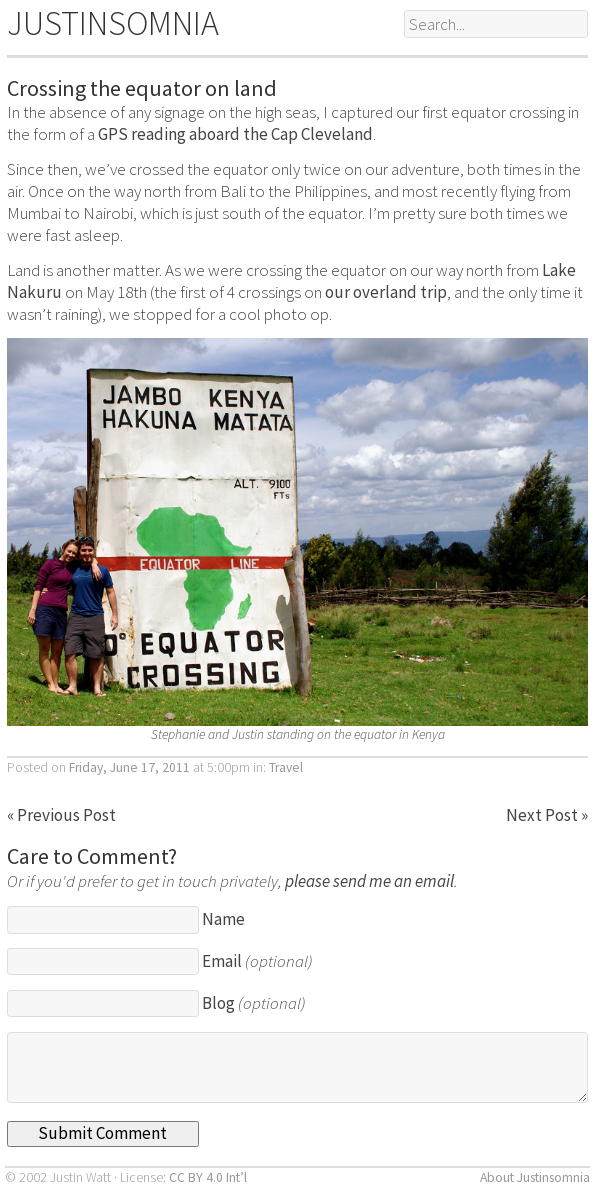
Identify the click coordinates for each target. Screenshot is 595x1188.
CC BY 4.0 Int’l (208, 1177)
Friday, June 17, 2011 (129, 767)
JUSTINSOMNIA (113, 23)
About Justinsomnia (535, 1177)
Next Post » (547, 815)
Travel (286, 767)
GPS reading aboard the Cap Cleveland (235, 134)
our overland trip (386, 292)
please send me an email (369, 881)
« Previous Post (61, 815)
